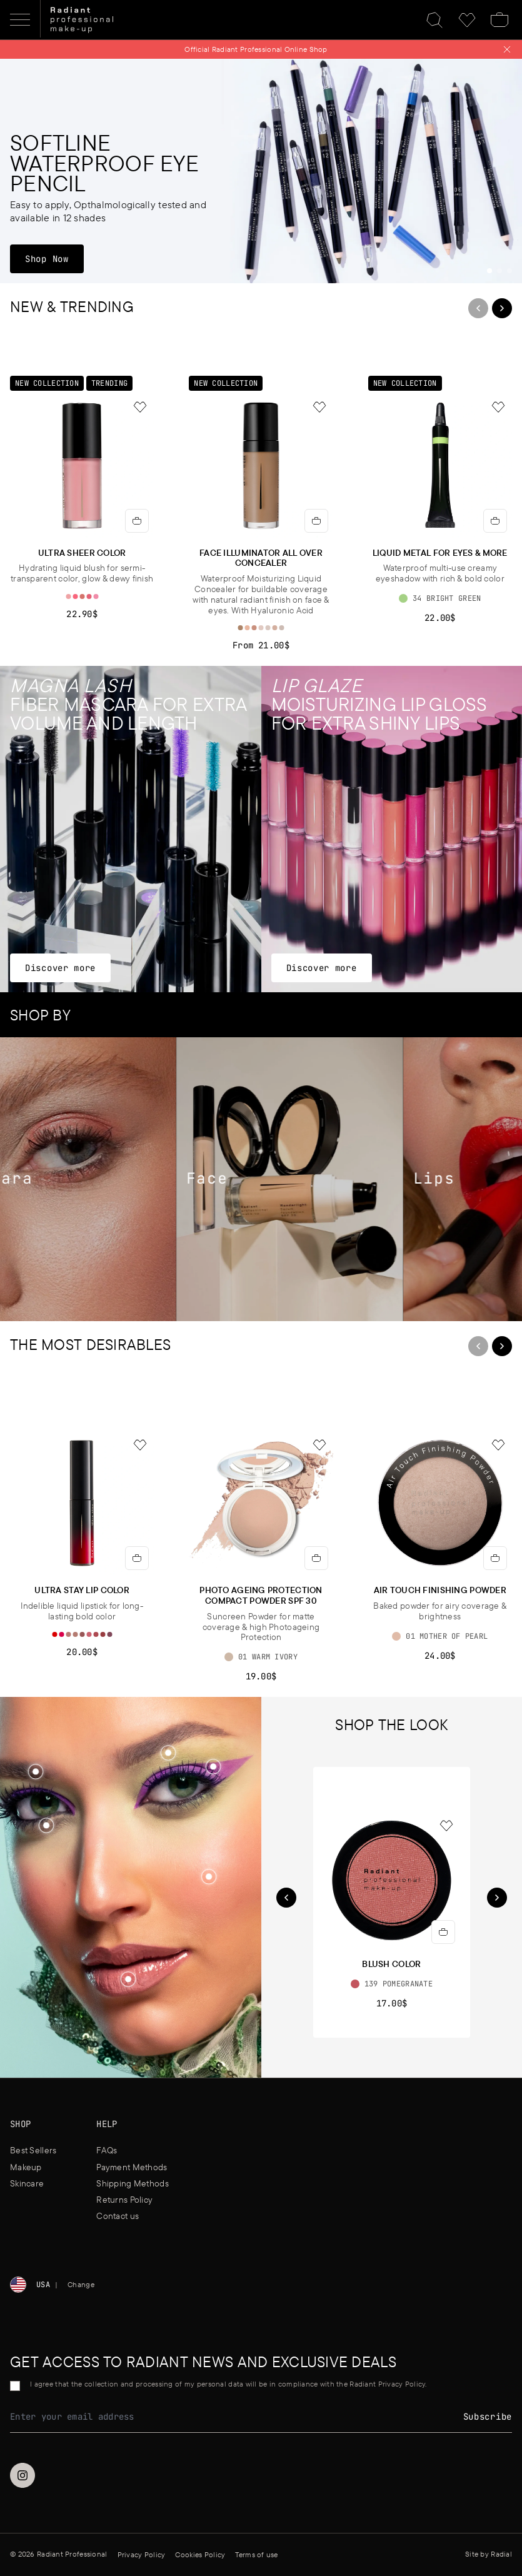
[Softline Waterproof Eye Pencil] (261, 171)
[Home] (82, 20)
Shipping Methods (132, 2183)
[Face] (302, 1179)
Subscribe (487, 2416)
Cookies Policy (200, 2554)
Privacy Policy (142, 2554)
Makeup (26, 2167)
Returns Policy (124, 2199)
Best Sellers (33, 2150)
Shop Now (54, 258)
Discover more (60, 968)
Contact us (117, 2215)
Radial (501, 2553)
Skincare (27, 2183)
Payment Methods (131, 2167)
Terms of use (256, 2554)
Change (81, 2284)
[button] (208, 1877)
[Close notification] (507, 49)
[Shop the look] (208, 1876)
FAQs (106, 2150)
